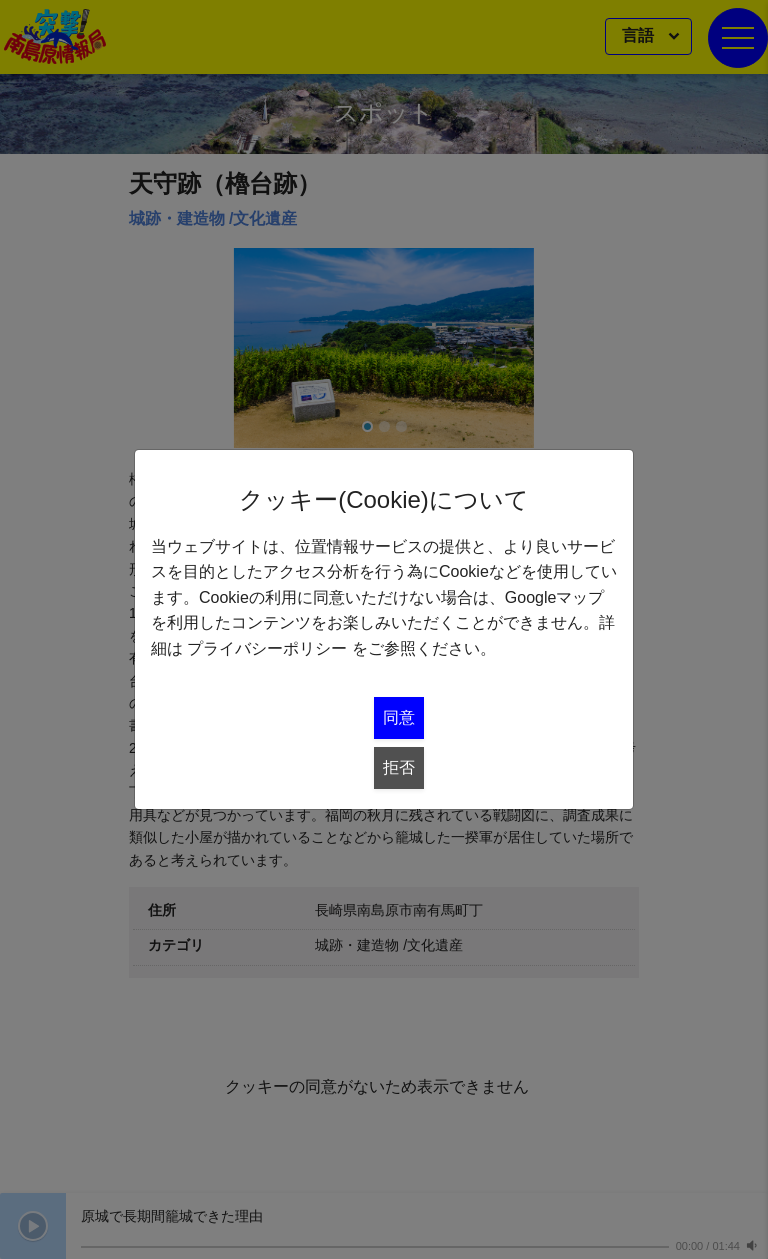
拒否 (399, 767)
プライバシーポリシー (267, 648)
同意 (399, 717)
